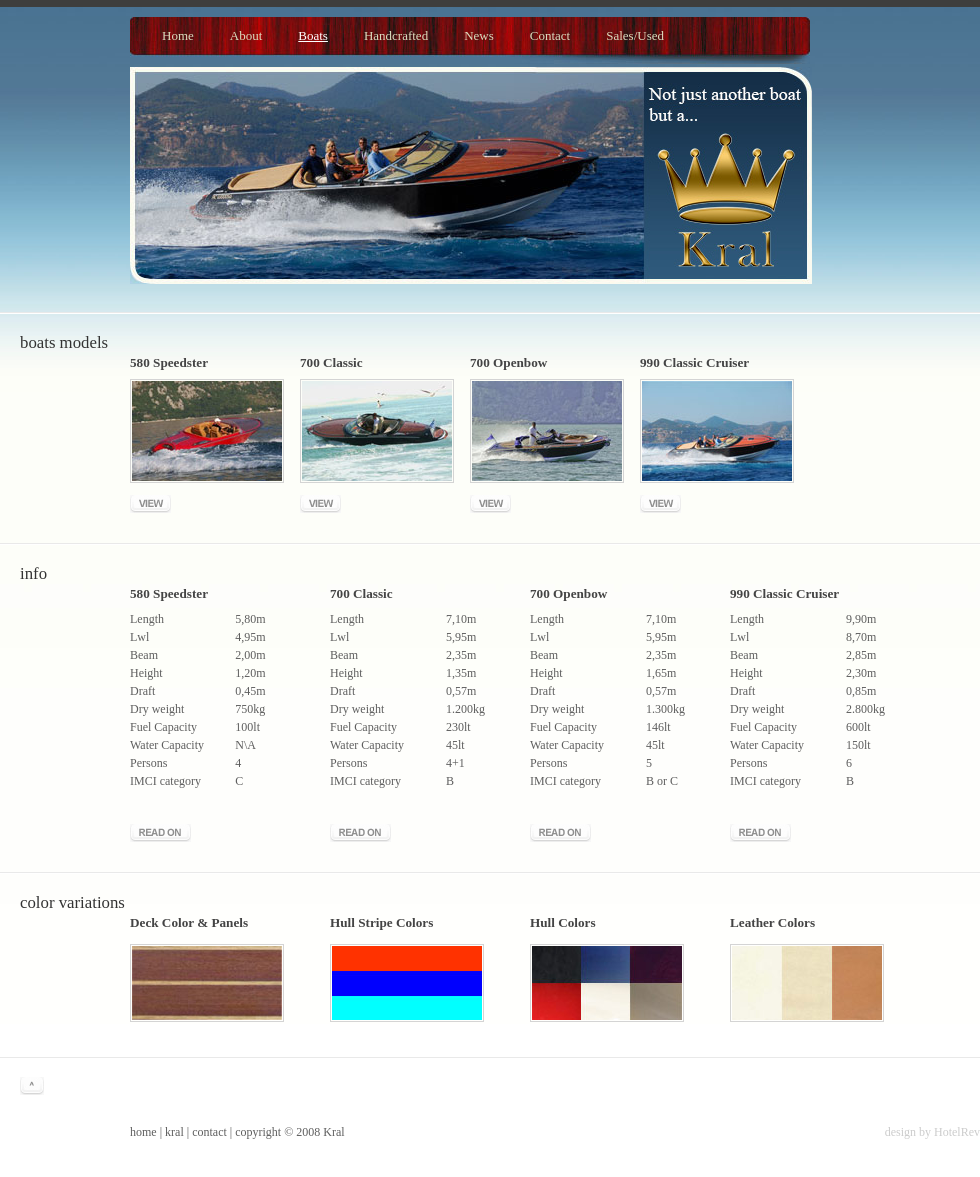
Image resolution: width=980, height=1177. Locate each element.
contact (209, 1132)
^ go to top (32, 1086)
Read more (160, 833)
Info (33, 573)
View (150, 504)
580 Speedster (169, 593)
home (143, 1132)
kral (174, 1132)
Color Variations (72, 902)
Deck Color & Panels (189, 922)
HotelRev (957, 1132)
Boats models (64, 342)
